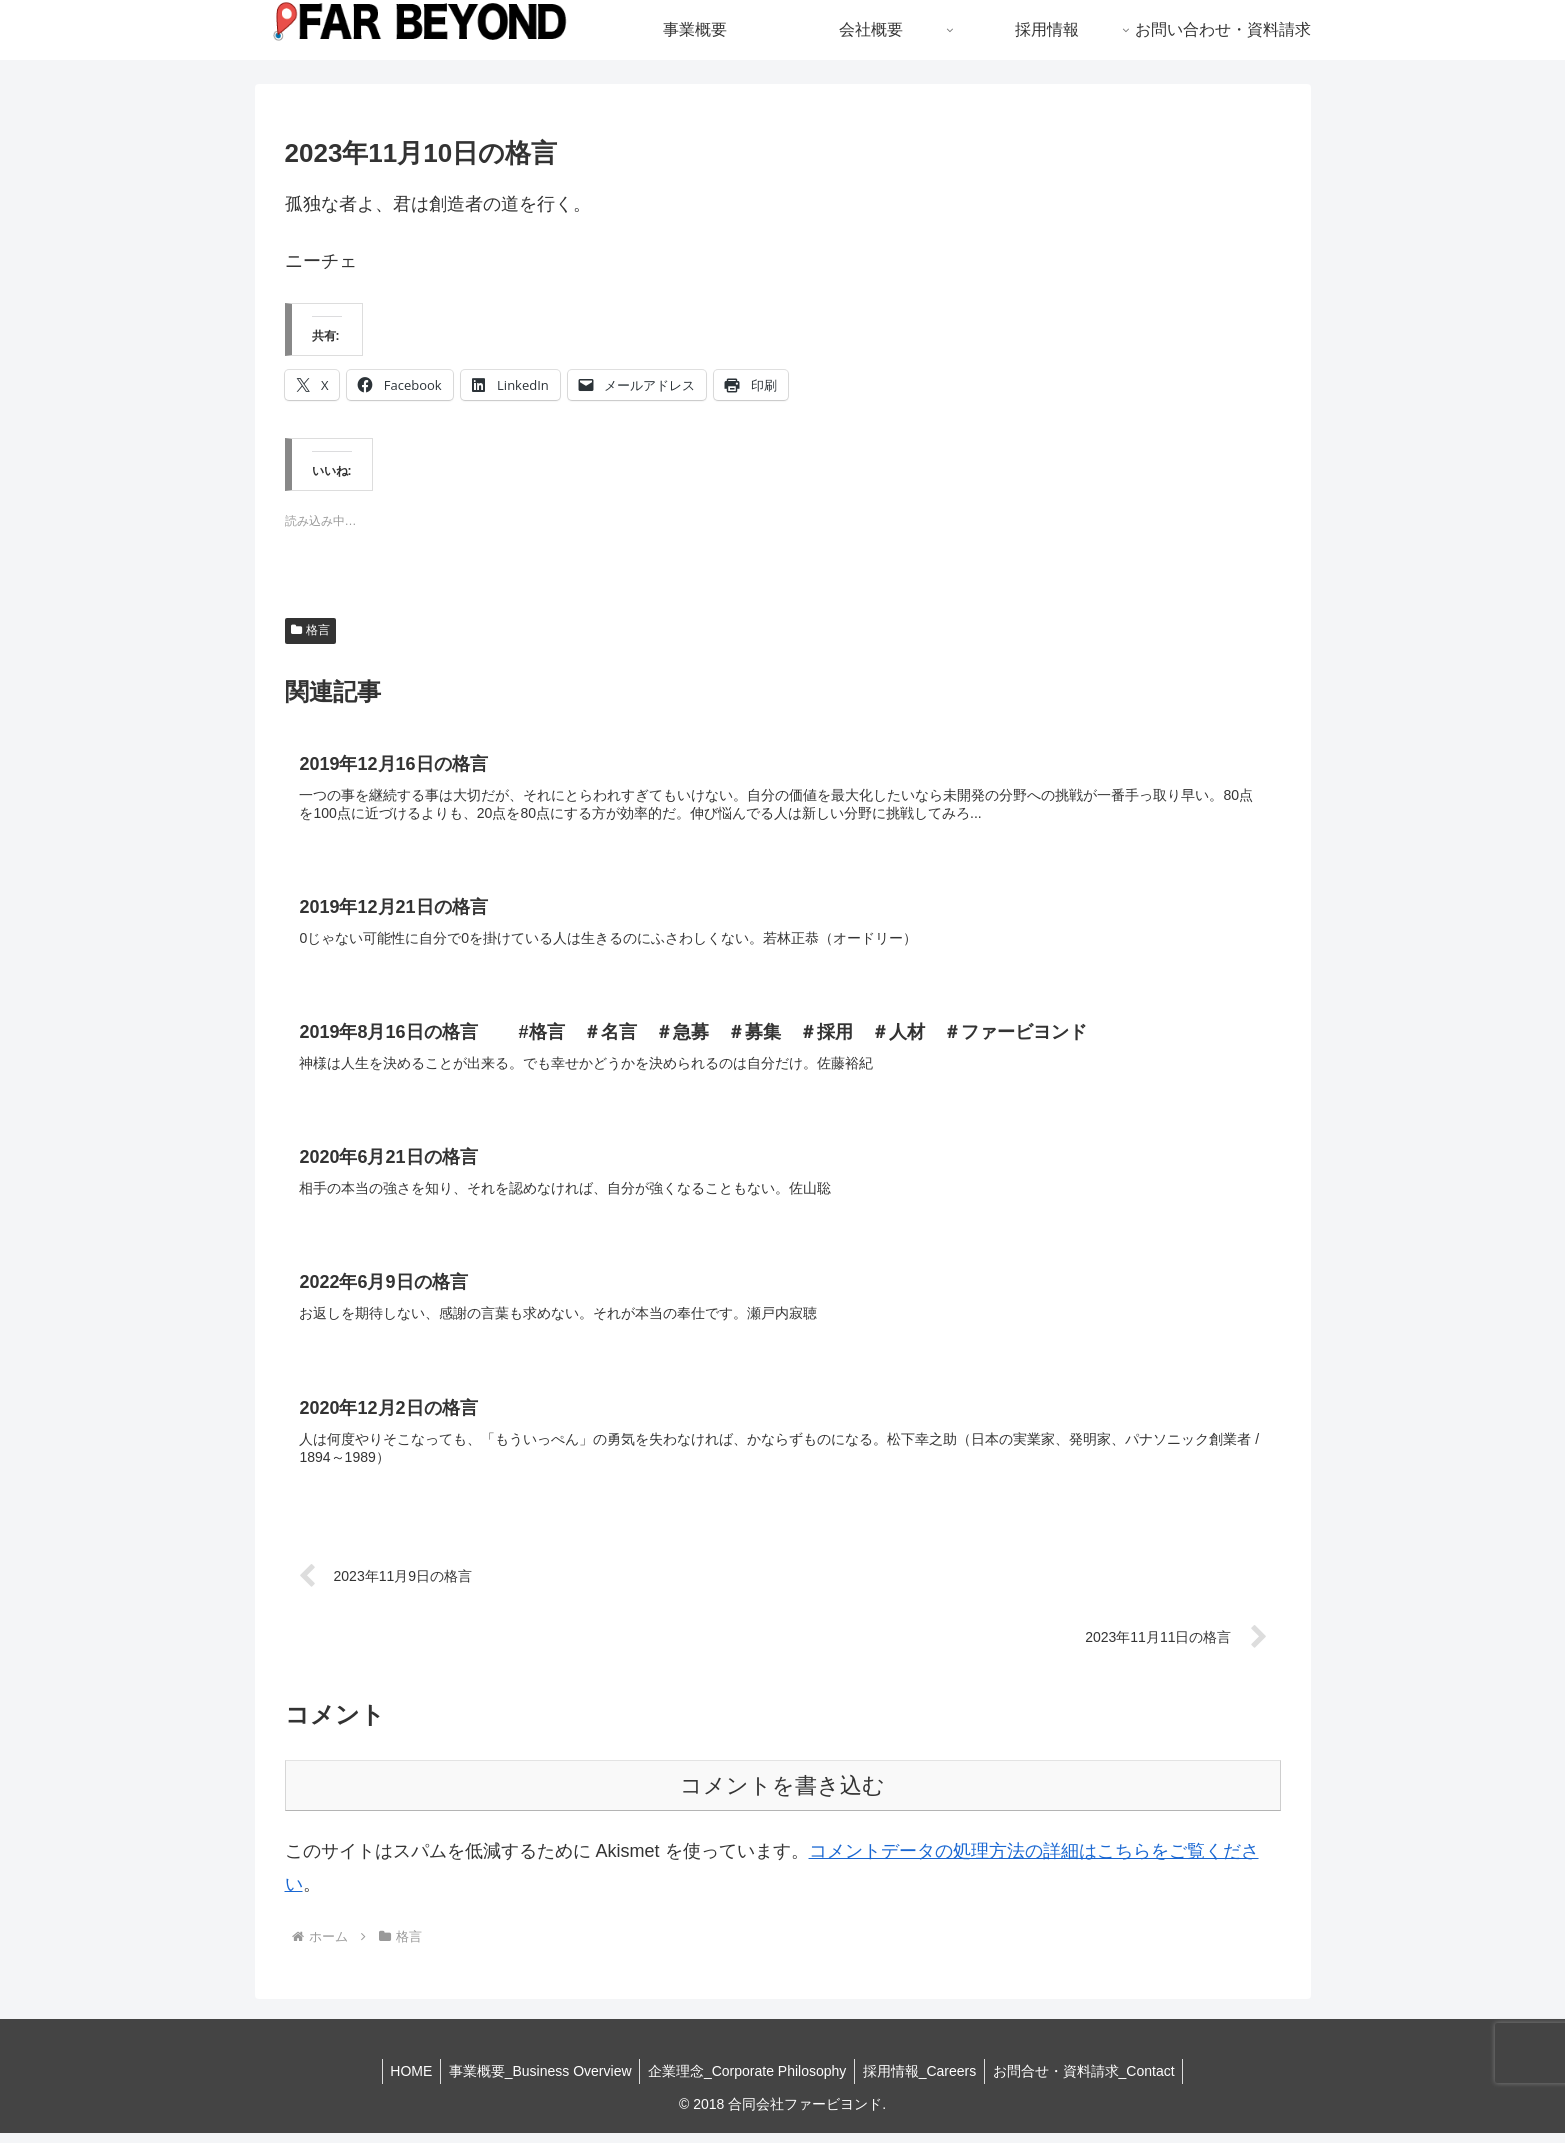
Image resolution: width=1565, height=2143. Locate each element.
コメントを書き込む (782, 1795)
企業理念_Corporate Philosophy (747, 2080)
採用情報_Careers (924, 2080)
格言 (311, 630)
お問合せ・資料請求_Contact (1093, 2080)
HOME (402, 2080)
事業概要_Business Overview (535, 2080)
